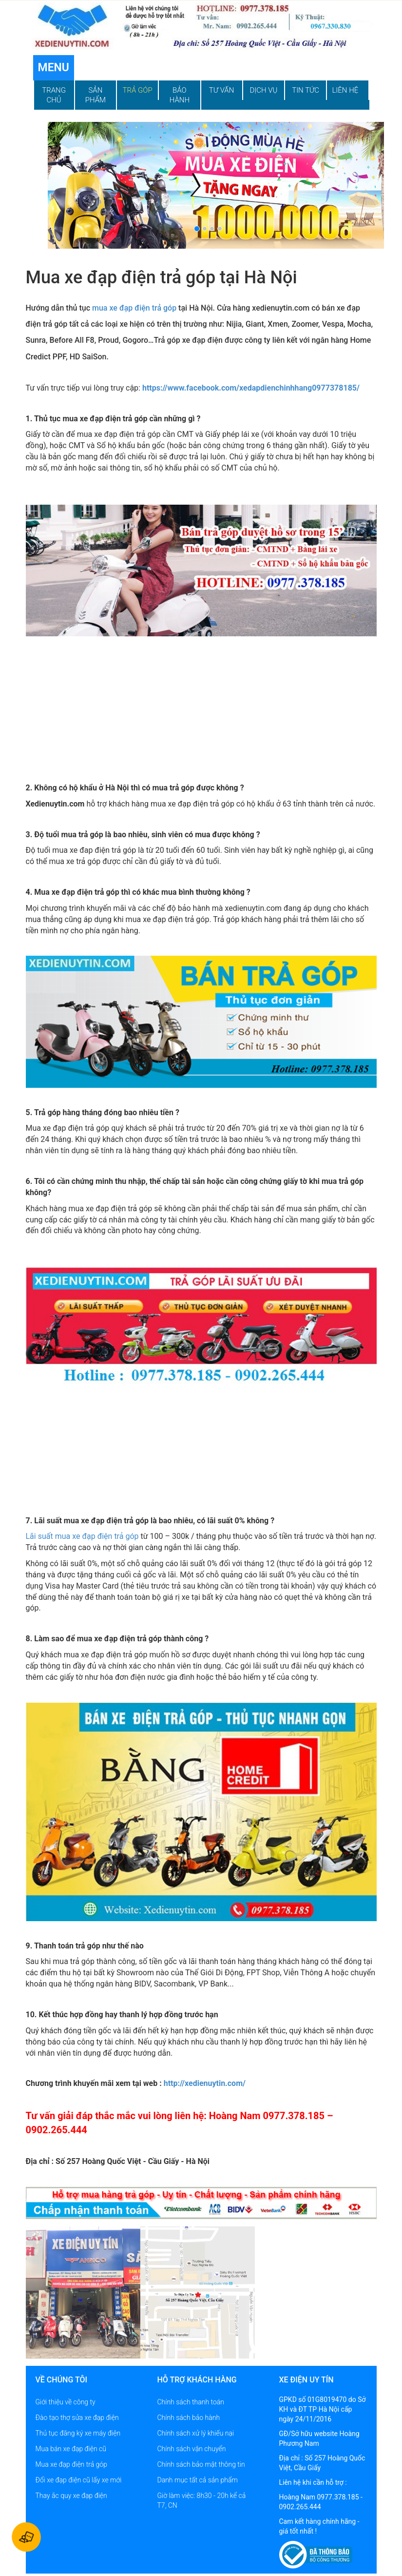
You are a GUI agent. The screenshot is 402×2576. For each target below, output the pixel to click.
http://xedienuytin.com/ (205, 2083)
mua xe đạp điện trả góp (134, 308)
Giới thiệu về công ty (66, 2402)
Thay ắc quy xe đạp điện (71, 2495)
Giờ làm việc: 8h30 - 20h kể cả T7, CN (201, 2500)
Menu (53, 67)
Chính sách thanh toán (190, 2402)
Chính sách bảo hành (188, 2417)
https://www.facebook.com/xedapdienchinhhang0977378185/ (251, 388)
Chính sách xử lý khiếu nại (195, 2433)
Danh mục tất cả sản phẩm (197, 2480)
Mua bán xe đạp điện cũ (71, 2449)
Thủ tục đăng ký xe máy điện (78, 2433)
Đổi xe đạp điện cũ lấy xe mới (79, 2480)
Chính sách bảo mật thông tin (201, 2464)
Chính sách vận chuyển (191, 2449)
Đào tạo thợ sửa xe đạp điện (77, 2417)
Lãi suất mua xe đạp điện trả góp (82, 1536)
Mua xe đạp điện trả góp (71, 2464)
